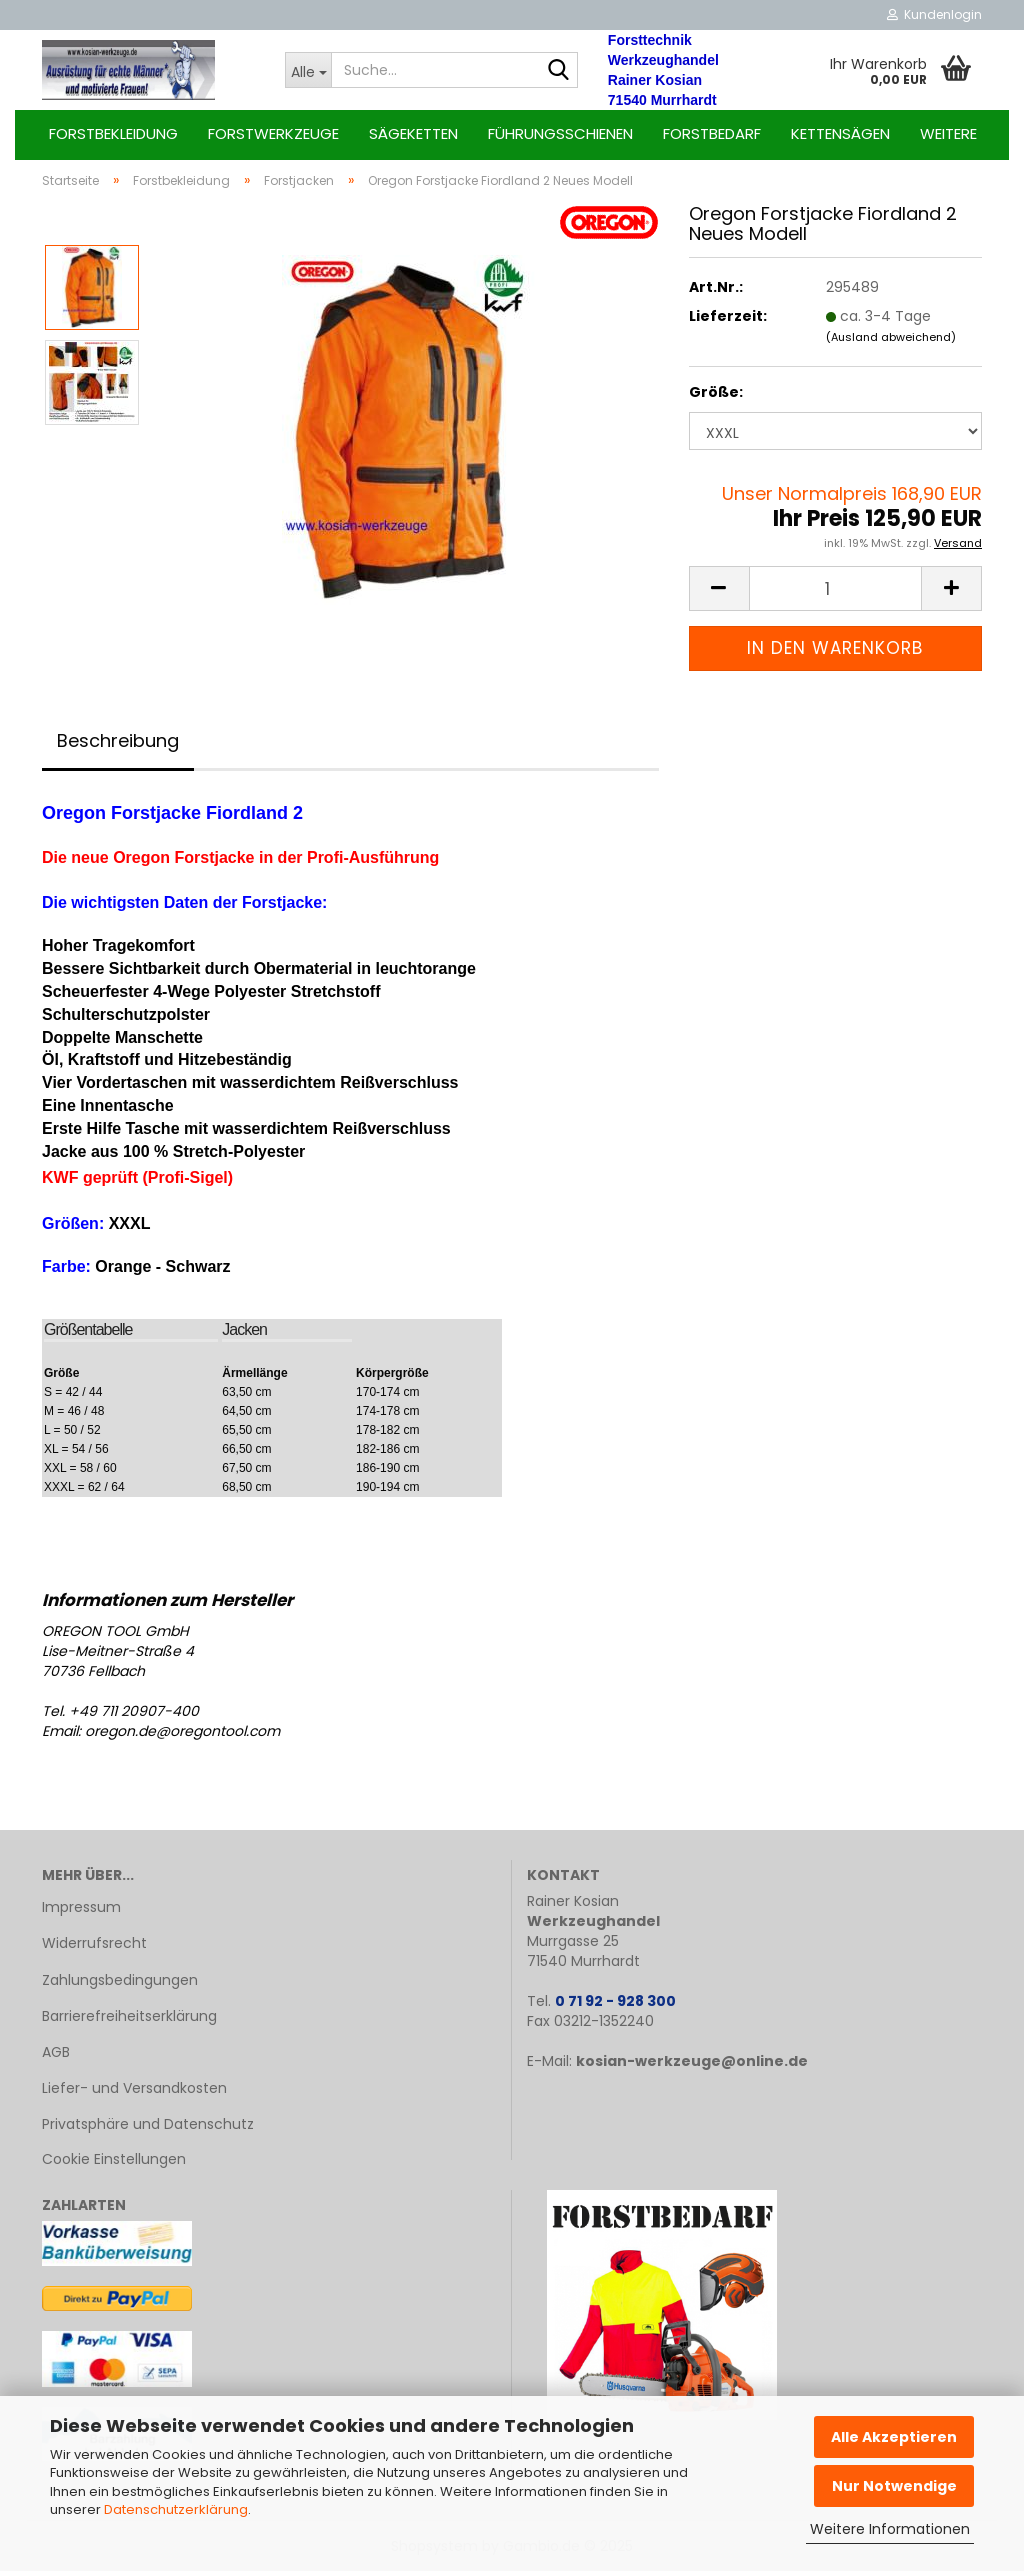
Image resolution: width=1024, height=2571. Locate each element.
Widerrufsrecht (94, 1943)
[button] (719, 588)
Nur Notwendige (894, 2486)
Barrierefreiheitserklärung (129, 2016)
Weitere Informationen (890, 2529)
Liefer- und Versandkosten (134, 2088)
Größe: (716, 392)
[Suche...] (308, 70)
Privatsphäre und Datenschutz (148, 2124)
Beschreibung (118, 740)
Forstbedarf (712, 133)
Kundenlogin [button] (934, 14)
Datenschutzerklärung (176, 2509)
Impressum (81, 1907)
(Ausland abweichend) (891, 337)
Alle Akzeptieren (894, 2437)
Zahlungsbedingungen (120, 1980)
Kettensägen (840, 133)
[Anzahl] (835, 588)
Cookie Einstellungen (114, 2159)
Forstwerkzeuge (273, 133)
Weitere (948, 133)
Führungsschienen (560, 133)
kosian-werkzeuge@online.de (692, 2061)
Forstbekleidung (113, 133)
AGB (56, 2052)
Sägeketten (413, 133)
